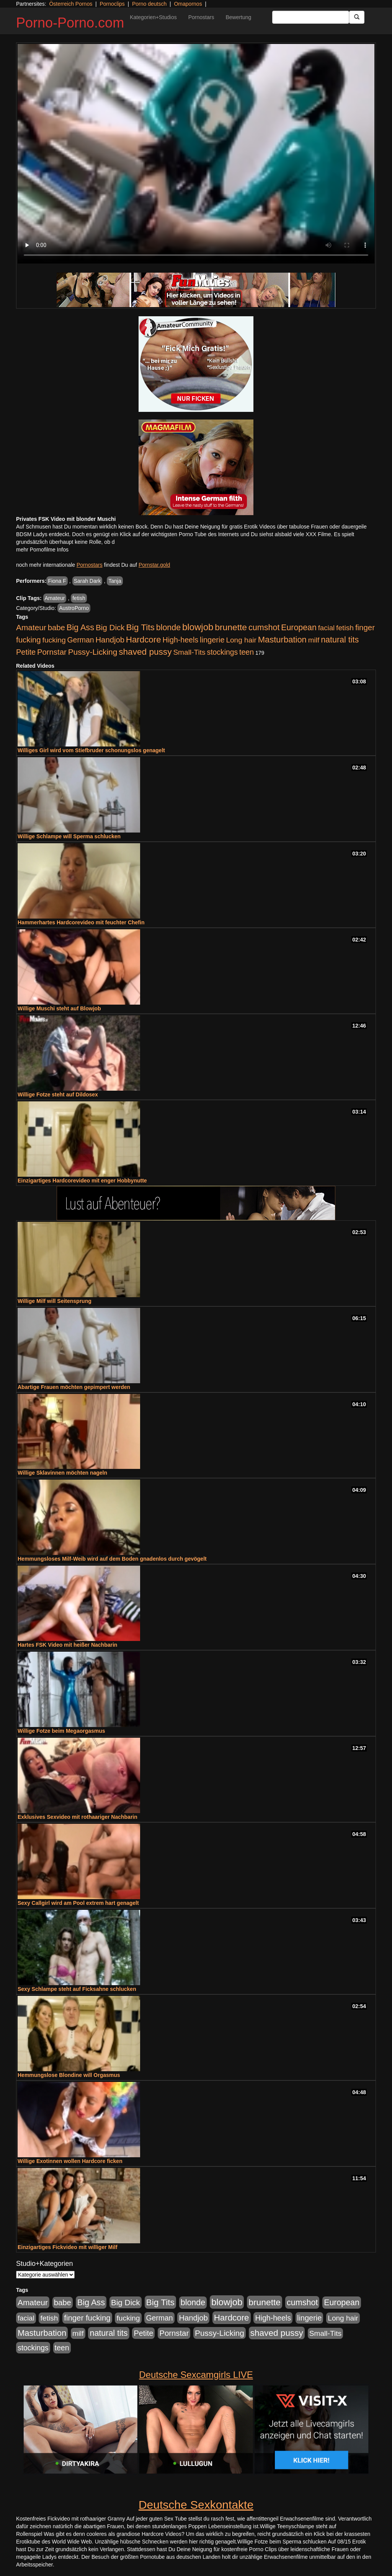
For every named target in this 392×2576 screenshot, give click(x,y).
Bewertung (238, 17)
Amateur (55, 598)
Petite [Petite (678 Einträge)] (26, 652)
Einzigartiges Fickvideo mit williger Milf (68, 2247)
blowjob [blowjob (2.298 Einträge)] (197, 627)
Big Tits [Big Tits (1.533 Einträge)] (140, 627)
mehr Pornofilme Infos (42, 549)
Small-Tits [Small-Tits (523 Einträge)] (189, 652)
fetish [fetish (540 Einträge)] (345, 628)
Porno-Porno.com (70, 23)
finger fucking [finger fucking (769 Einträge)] (87, 2318)
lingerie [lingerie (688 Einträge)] (212, 640)
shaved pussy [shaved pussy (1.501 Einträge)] (145, 652)
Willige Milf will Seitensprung (54, 1301)
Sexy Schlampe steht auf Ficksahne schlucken (77, 1989)
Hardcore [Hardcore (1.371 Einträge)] (143, 639)
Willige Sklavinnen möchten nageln (62, 1473)
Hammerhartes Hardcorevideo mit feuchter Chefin (81, 922)
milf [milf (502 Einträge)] (314, 640)
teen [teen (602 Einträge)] (246, 652)
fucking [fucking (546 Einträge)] (54, 640)
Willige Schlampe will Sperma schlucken (69, 836)
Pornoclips (112, 4)
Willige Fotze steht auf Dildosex (58, 1094)
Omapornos (188, 4)
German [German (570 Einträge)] (80, 640)
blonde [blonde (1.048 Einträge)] (168, 627)
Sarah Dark (87, 581)
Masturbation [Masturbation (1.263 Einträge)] (282, 639)
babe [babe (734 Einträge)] (56, 627)
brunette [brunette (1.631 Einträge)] (231, 627)
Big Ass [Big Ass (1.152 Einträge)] (80, 627)
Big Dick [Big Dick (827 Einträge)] (110, 627)
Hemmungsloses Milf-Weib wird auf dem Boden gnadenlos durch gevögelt (112, 1559)
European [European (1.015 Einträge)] (299, 627)
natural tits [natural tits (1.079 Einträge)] (340, 639)
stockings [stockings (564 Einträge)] (222, 652)
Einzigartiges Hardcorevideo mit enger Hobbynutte (82, 1180)
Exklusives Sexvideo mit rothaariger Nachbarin (77, 1817)
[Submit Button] (356, 17)
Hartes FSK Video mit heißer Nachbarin (67, 1645)
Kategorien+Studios (153, 17)
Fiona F (57, 581)
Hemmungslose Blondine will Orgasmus (69, 2075)
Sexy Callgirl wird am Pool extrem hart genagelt (78, 1903)
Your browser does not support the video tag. (196, 153)
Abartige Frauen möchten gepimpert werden (74, 1387)
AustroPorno (74, 608)
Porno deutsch (149, 4)
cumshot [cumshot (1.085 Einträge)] (263, 627)
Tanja (114, 581)
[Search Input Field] (310, 17)
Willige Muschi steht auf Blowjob (59, 1008)
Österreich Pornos (70, 4)
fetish (78, 598)
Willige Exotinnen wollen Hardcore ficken (70, 2161)
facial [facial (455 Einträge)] (326, 628)
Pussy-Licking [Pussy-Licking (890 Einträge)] (93, 651)
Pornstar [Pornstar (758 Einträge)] (52, 652)
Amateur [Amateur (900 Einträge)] (31, 627)
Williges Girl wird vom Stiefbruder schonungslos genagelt (91, 750)
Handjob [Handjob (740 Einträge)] (110, 640)
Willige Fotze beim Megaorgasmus (61, 1731)
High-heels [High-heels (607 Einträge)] (181, 640)
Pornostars (201, 17)
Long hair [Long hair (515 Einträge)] (241, 640)
